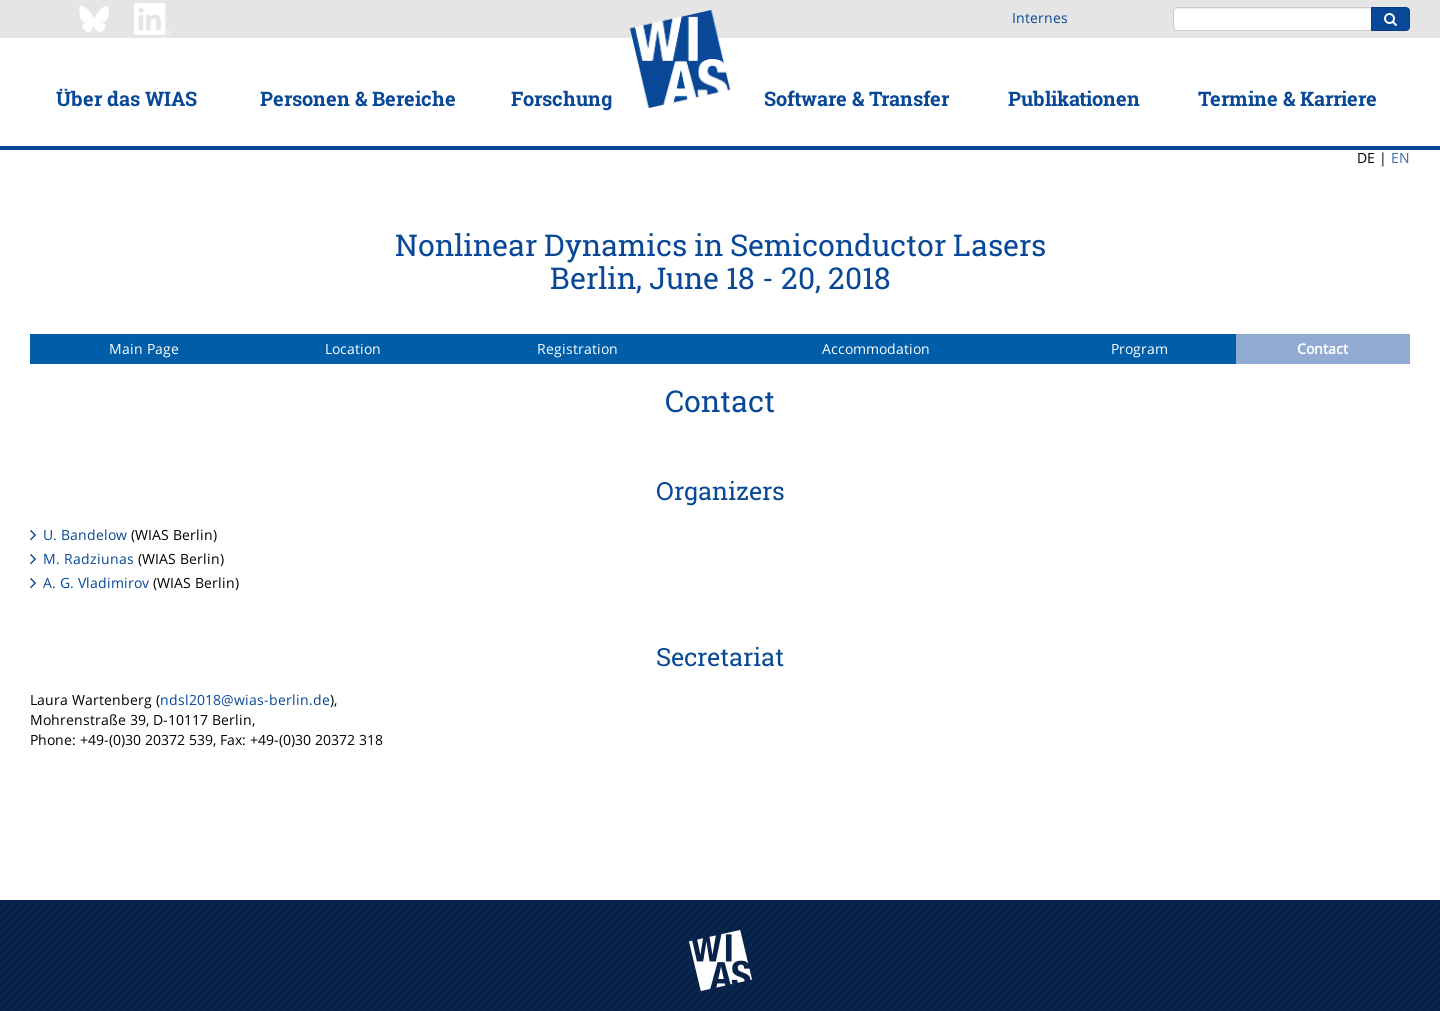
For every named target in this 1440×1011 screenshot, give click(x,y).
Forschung (561, 98)
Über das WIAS (126, 98)
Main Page (144, 348)
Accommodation (876, 348)
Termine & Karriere (1287, 98)
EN (1400, 157)
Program (1139, 348)
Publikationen (1074, 98)
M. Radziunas (88, 558)
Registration (577, 348)
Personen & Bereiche (358, 98)
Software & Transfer (856, 98)
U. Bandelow (85, 534)
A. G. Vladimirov (96, 582)
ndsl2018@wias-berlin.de (245, 699)
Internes (1040, 17)
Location (353, 348)
